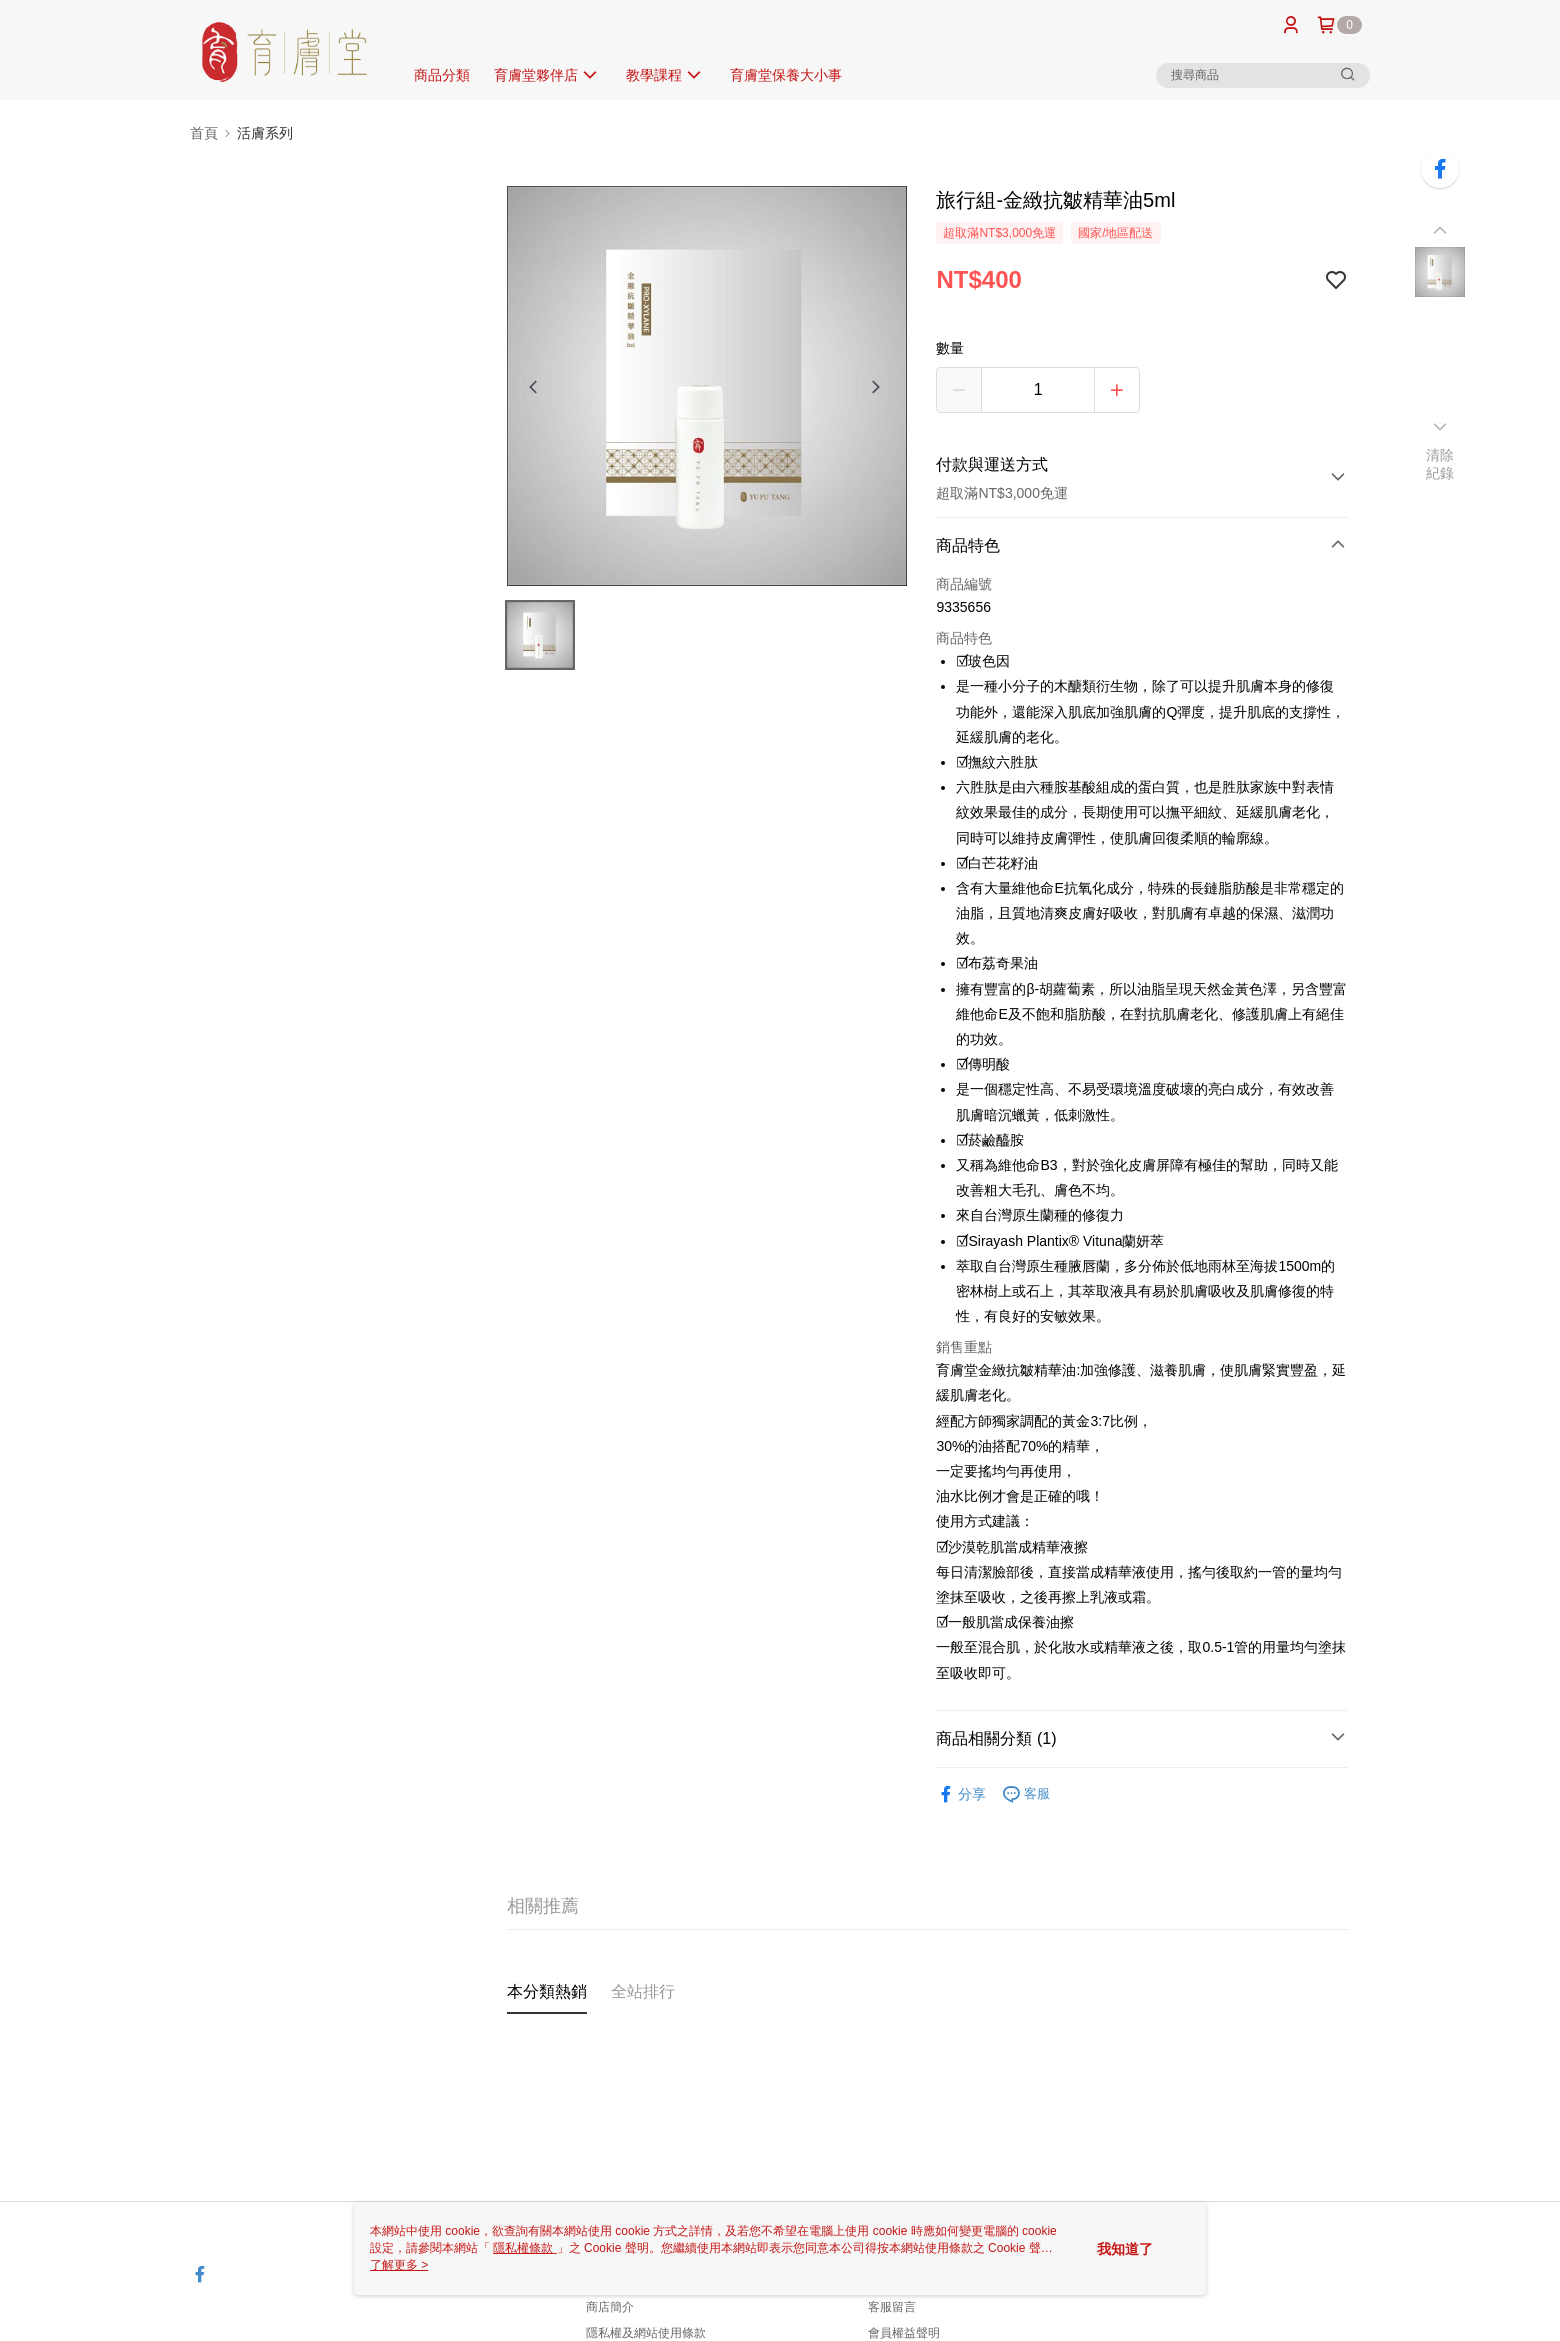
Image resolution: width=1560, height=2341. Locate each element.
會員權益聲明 (904, 2333)
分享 (961, 1794)
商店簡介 (610, 2307)
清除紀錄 (1440, 464)
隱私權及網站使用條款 (646, 2333)
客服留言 (892, 2307)
